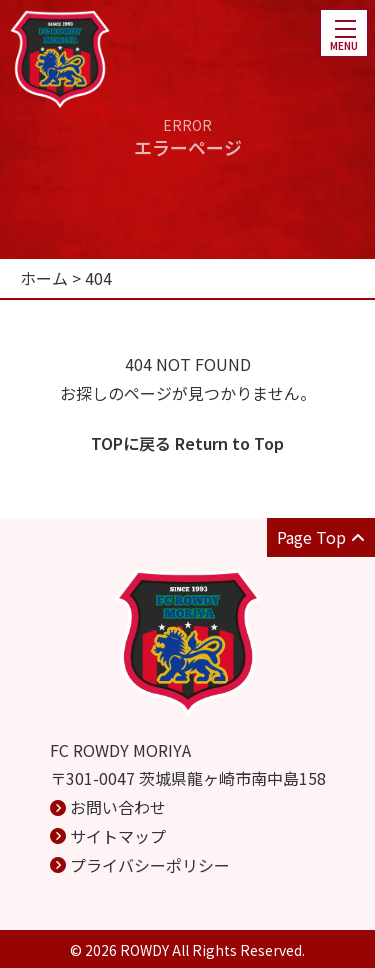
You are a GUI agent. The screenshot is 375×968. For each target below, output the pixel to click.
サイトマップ (118, 836)
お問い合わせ (118, 807)
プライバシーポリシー (150, 865)
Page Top (321, 537)
